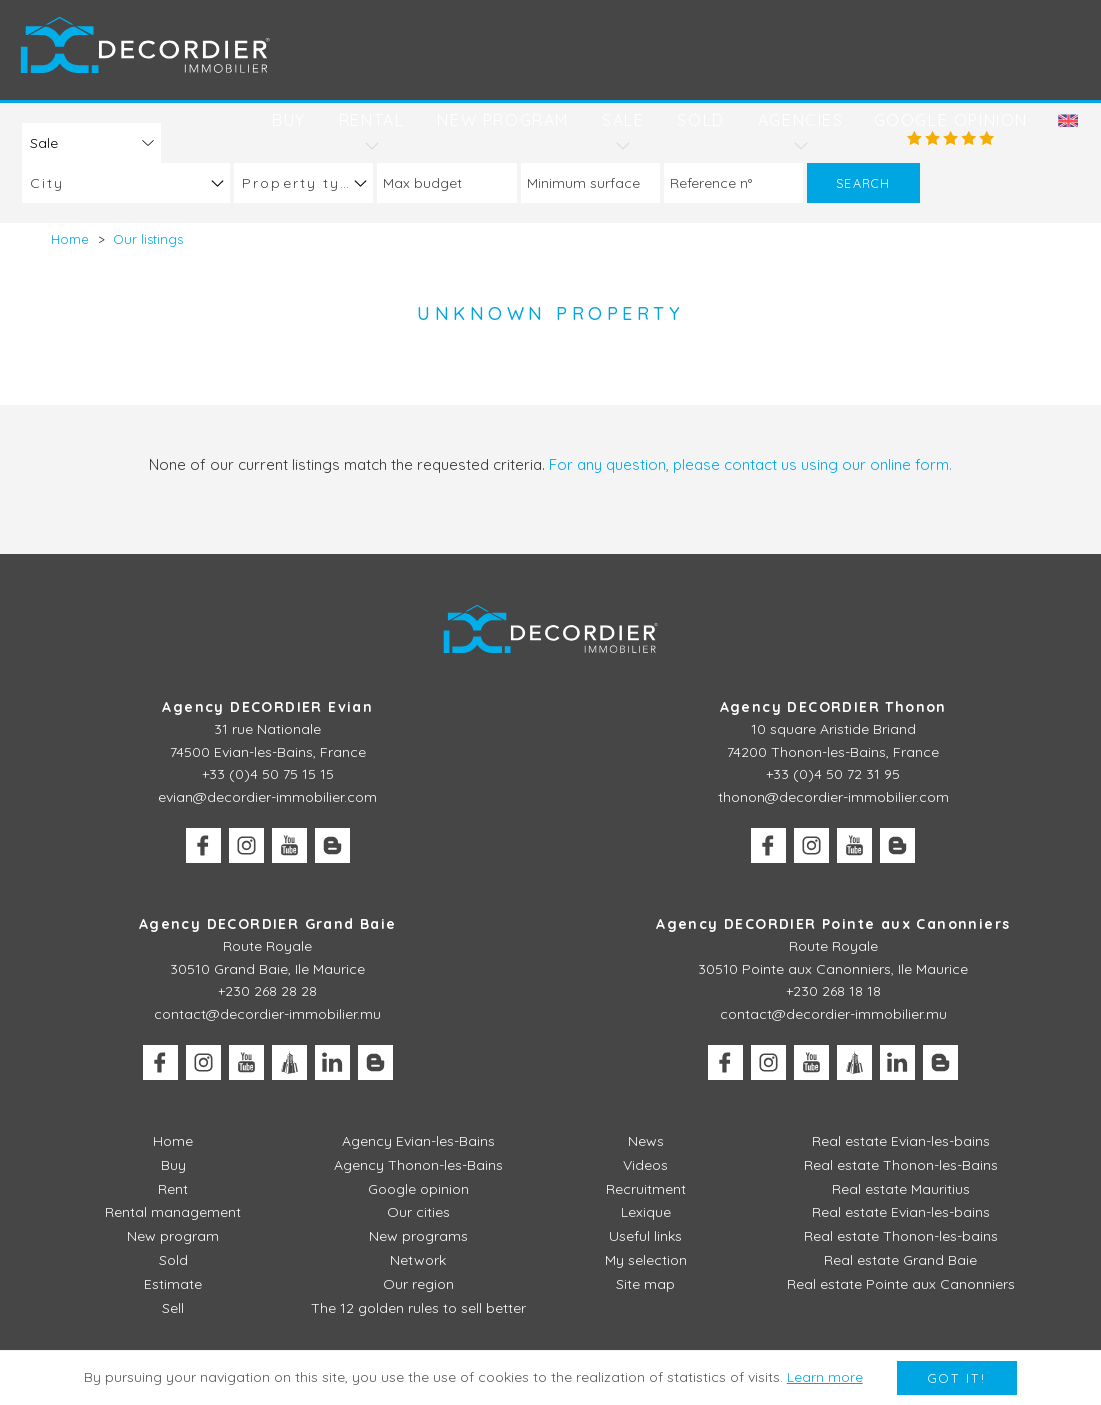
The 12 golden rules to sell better (418, 1308)
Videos (645, 1165)
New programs (418, 1236)
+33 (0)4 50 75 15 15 (268, 774)
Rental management (173, 1212)
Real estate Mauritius (901, 1189)
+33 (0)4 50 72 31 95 (833, 774)
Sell (173, 1308)
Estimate (173, 1284)
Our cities (418, 1212)
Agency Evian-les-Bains (418, 1141)
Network (418, 1260)
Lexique (646, 1212)
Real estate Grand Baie (900, 1260)
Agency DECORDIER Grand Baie (268, 924)
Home (173, 1141)
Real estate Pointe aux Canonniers (901, 1284)
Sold (700, 120)
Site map (645, 1284)
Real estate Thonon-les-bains (901, 1236)
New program (503, 120)
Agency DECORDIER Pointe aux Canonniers (833, 924)
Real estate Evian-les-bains (901, 1141)
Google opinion (951, 120)
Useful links (645, 1236)
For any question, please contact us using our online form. (750, 464)
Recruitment (646, 1189)
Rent (173, 1189)
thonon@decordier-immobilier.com (833, 797)
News (646, 1141)
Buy (289, 120)
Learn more (825, 1377)
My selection (646, 1260)
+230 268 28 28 (267, 991)
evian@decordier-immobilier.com (267, 797)
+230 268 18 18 (833, 991)
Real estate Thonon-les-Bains (901, 1165)
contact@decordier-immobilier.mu (267, 1014)
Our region (418, 1284)
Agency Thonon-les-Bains (418, 1165)
